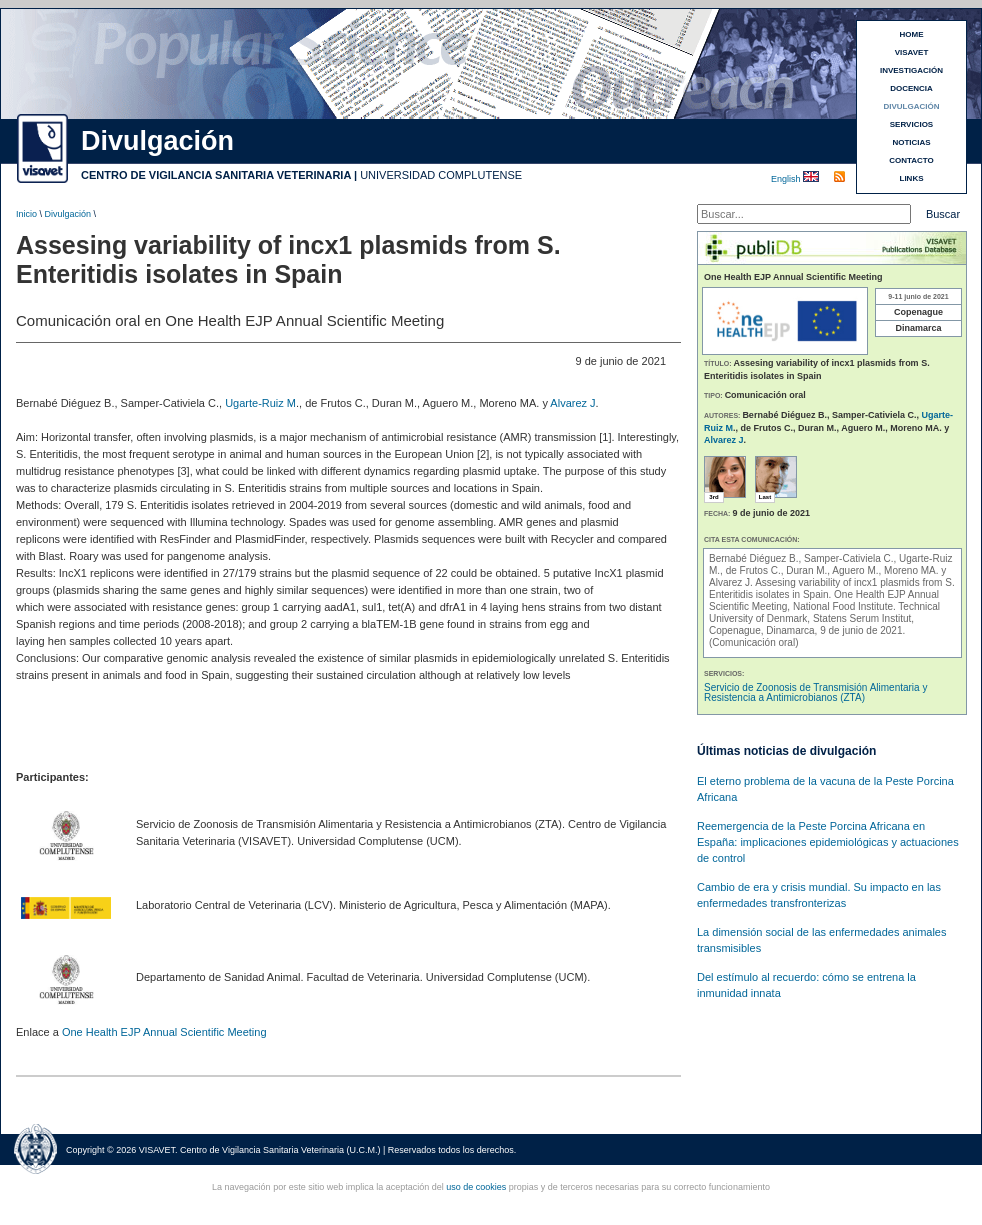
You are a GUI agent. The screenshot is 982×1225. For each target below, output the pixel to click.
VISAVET (912, 52)
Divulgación (68, 214)
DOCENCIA (911, 88)
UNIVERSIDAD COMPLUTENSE (441, 175)
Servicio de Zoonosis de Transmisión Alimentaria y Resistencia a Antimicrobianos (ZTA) (815, 692)
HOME (912, 34)
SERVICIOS (911, 124)
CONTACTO (911, 160)
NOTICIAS (911, 142)
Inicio (26, 214)
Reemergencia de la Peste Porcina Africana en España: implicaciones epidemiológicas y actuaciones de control (828, 842)
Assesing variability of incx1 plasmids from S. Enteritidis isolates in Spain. (832, 588)
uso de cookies (476, 1187)
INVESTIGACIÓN (911, 70)
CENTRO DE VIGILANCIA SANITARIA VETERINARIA (216, 175)
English (787, 179)
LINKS (912, 178)
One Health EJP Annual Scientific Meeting (164, 1032)
